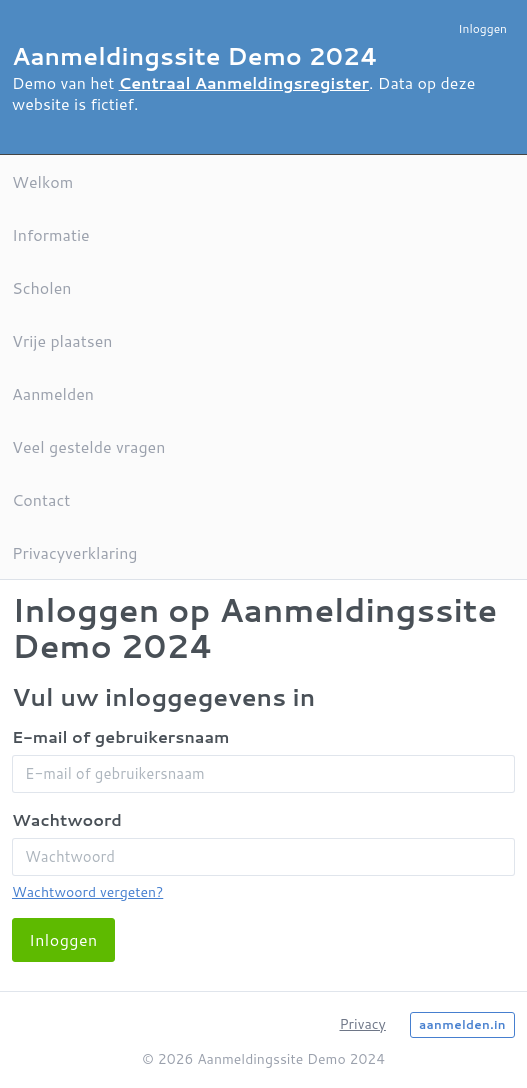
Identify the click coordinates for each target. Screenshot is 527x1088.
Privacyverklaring (75, 552)
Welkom (42, 181)
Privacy (362, 1024)
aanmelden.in (462, 1024)
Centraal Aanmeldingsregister (244, 82)
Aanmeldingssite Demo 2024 (195, 56)
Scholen (41, 287)
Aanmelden (53, 393)
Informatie (51, 234)
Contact (41, 499)
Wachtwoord (67, 819)
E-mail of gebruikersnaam (121, 736)
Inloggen (482, 28)
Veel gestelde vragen (88, 446)
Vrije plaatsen (62, 340)
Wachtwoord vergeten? (87, 892)
